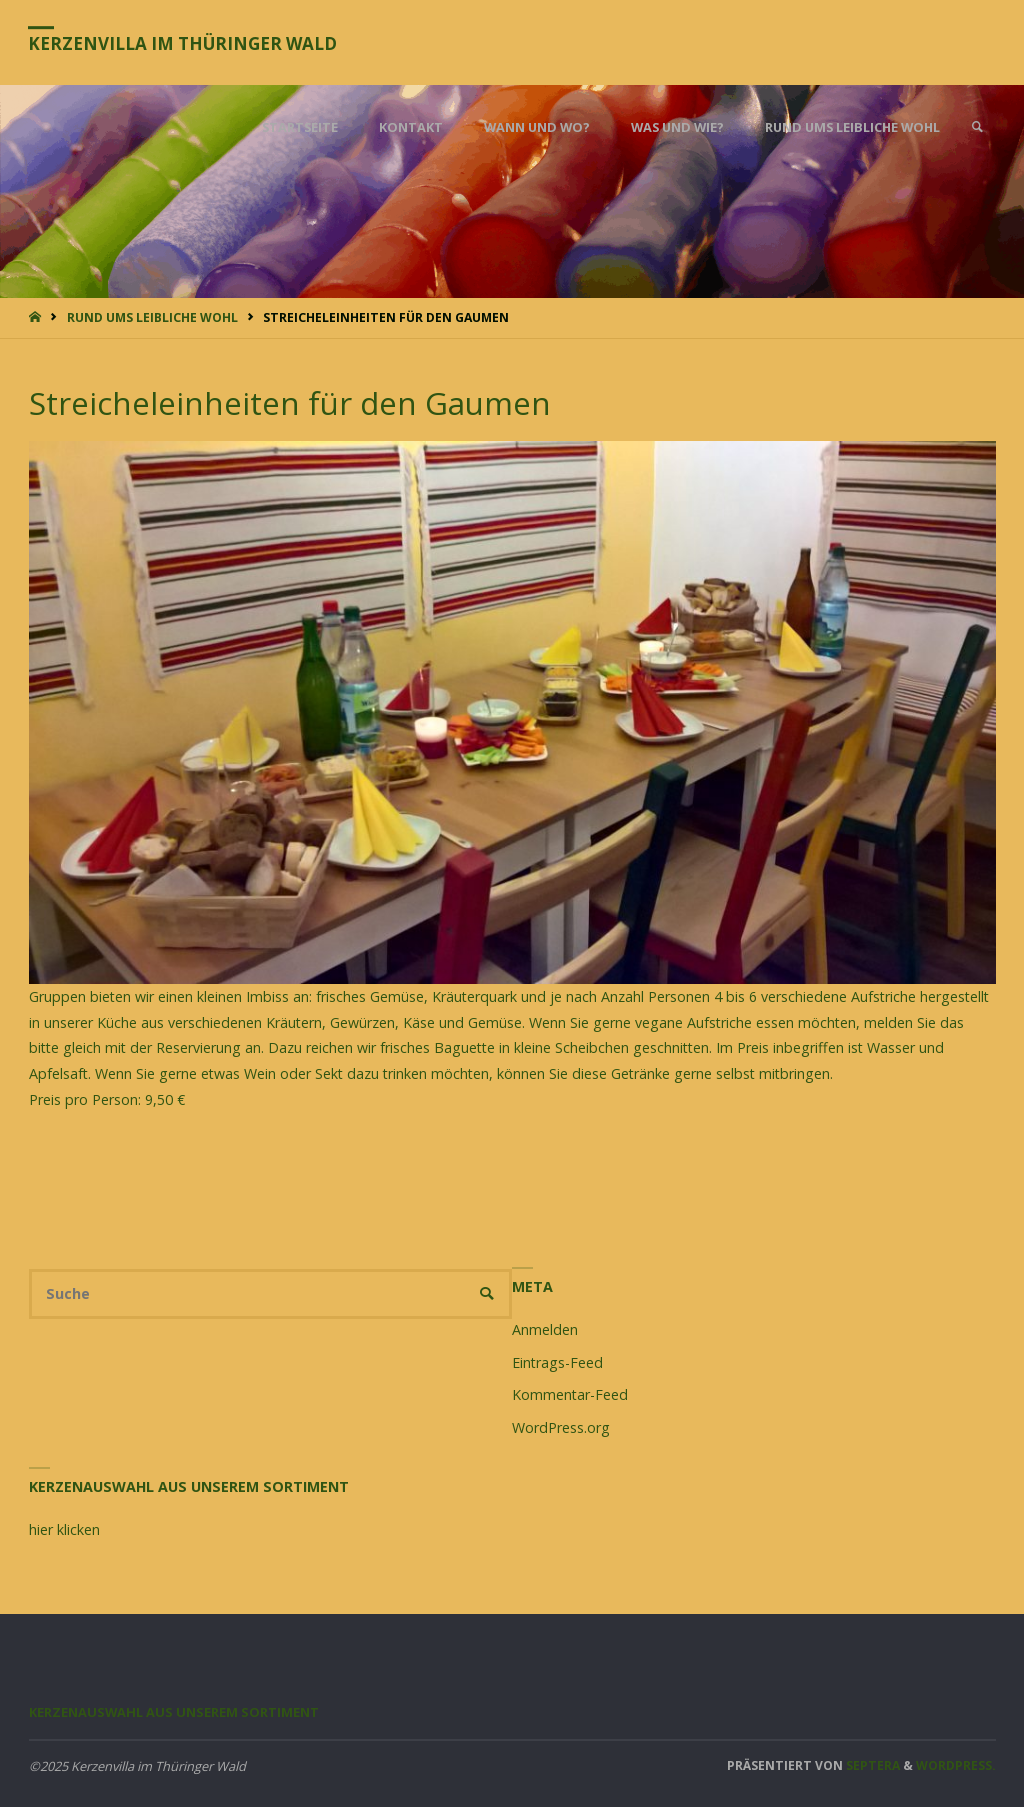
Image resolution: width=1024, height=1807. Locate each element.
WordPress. (956, 1765)
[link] (977, 127)
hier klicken (64, 1529)
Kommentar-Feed (570, 1394)
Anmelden (545, 1329)
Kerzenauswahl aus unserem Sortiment (174, 1712)
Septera (871, 1765)
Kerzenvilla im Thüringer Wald (184, 43)
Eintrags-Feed (557, 1362)
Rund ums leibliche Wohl (152, 317)
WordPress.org (561, 1427)
